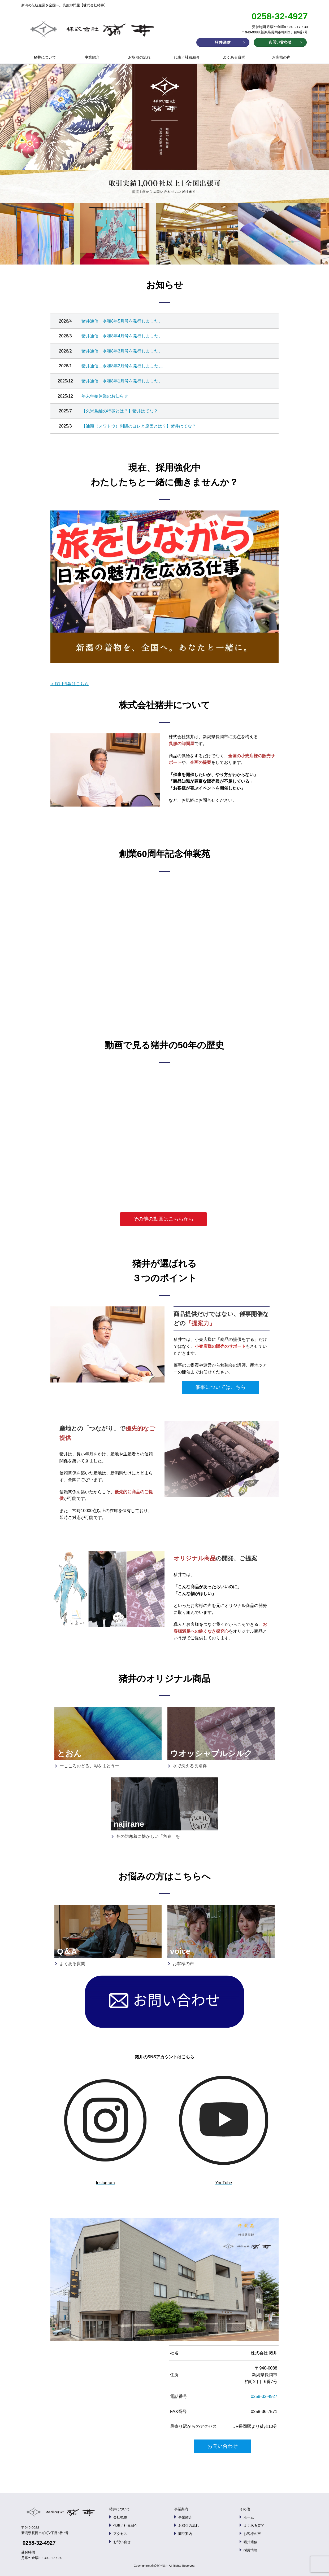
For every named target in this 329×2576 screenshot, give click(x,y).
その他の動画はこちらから (163, 1219)
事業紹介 (92, 57)
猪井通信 (250, 2542)
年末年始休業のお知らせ (104, 396)
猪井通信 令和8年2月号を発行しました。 (122, 366)
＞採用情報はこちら (69, 683)
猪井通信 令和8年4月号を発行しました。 (122, 336)
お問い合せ (122, 2542)
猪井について (45, 57)
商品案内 (185, 2534)
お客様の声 (281, 57)
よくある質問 (234, 57)
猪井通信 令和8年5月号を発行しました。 (122, 321)
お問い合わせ (222, 2446)
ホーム (249, 2517)
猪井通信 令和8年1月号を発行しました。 (122, 381)
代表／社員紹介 (187, 57)
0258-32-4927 (264, 2396)
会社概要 (120, 2517)
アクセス (120, 2534)
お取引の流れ (139, 57)
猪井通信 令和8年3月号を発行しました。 (122, 351)
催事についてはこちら (220, 1387)
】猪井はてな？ (181, 426)
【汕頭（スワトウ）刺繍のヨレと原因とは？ (123, 426)
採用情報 (250, 2550)
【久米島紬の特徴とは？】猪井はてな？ (119, 411)
